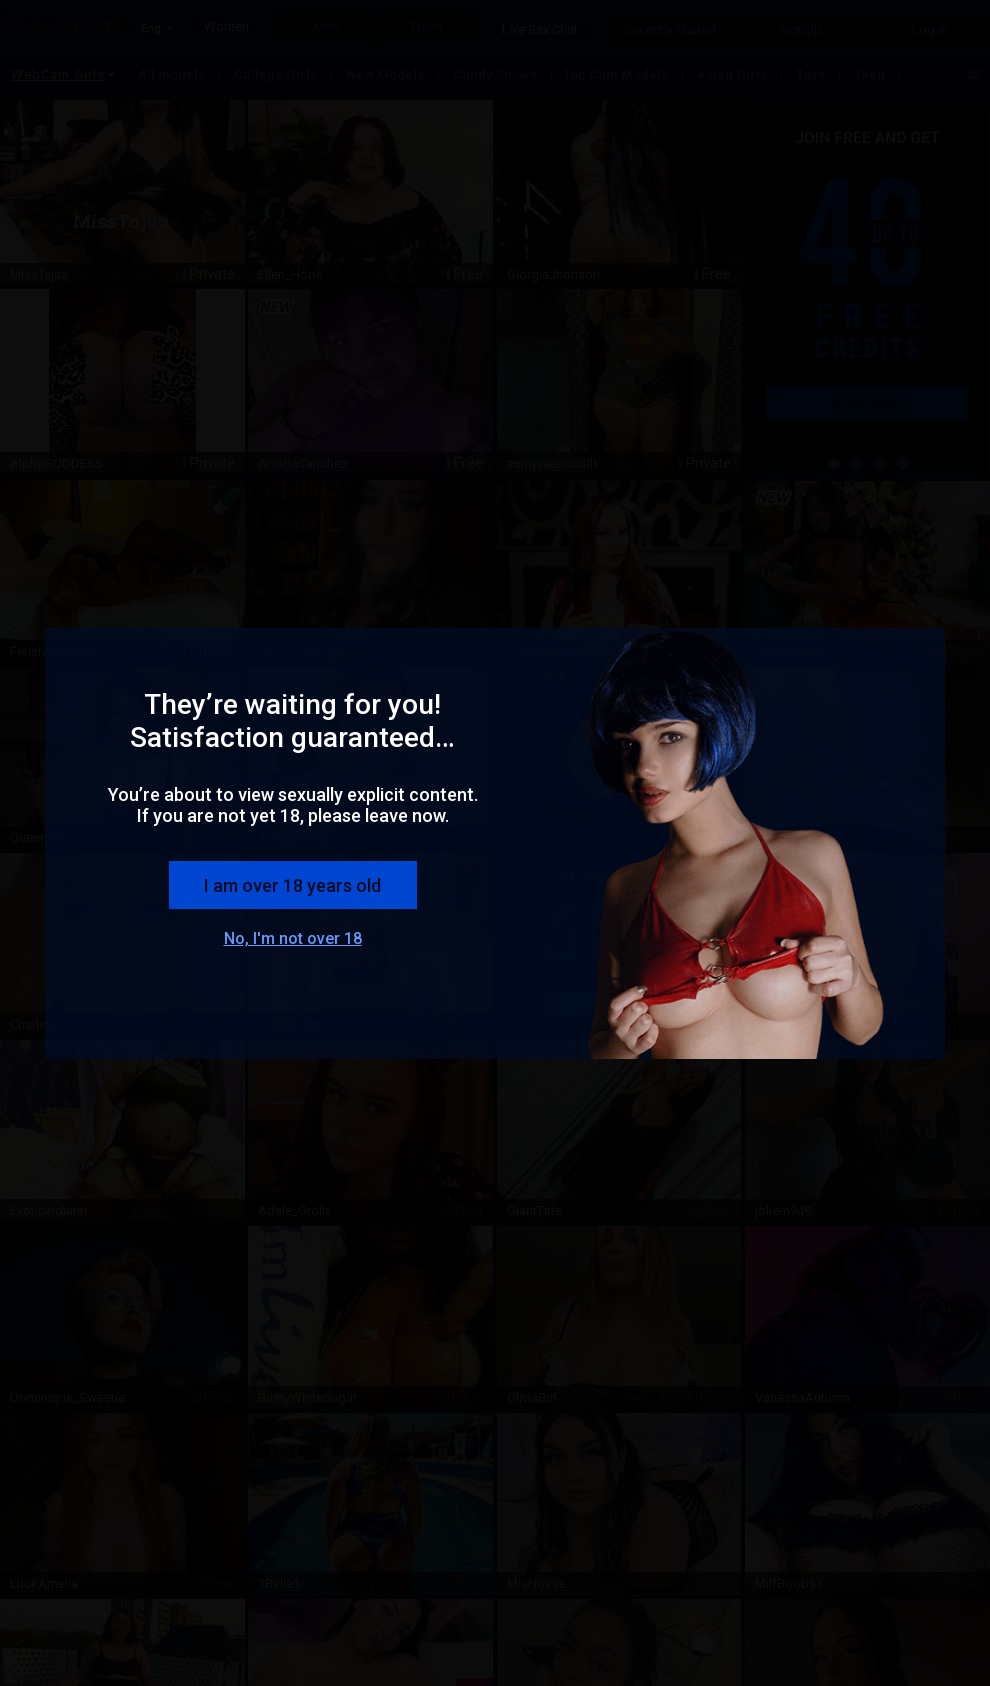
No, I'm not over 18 (293, 938)
